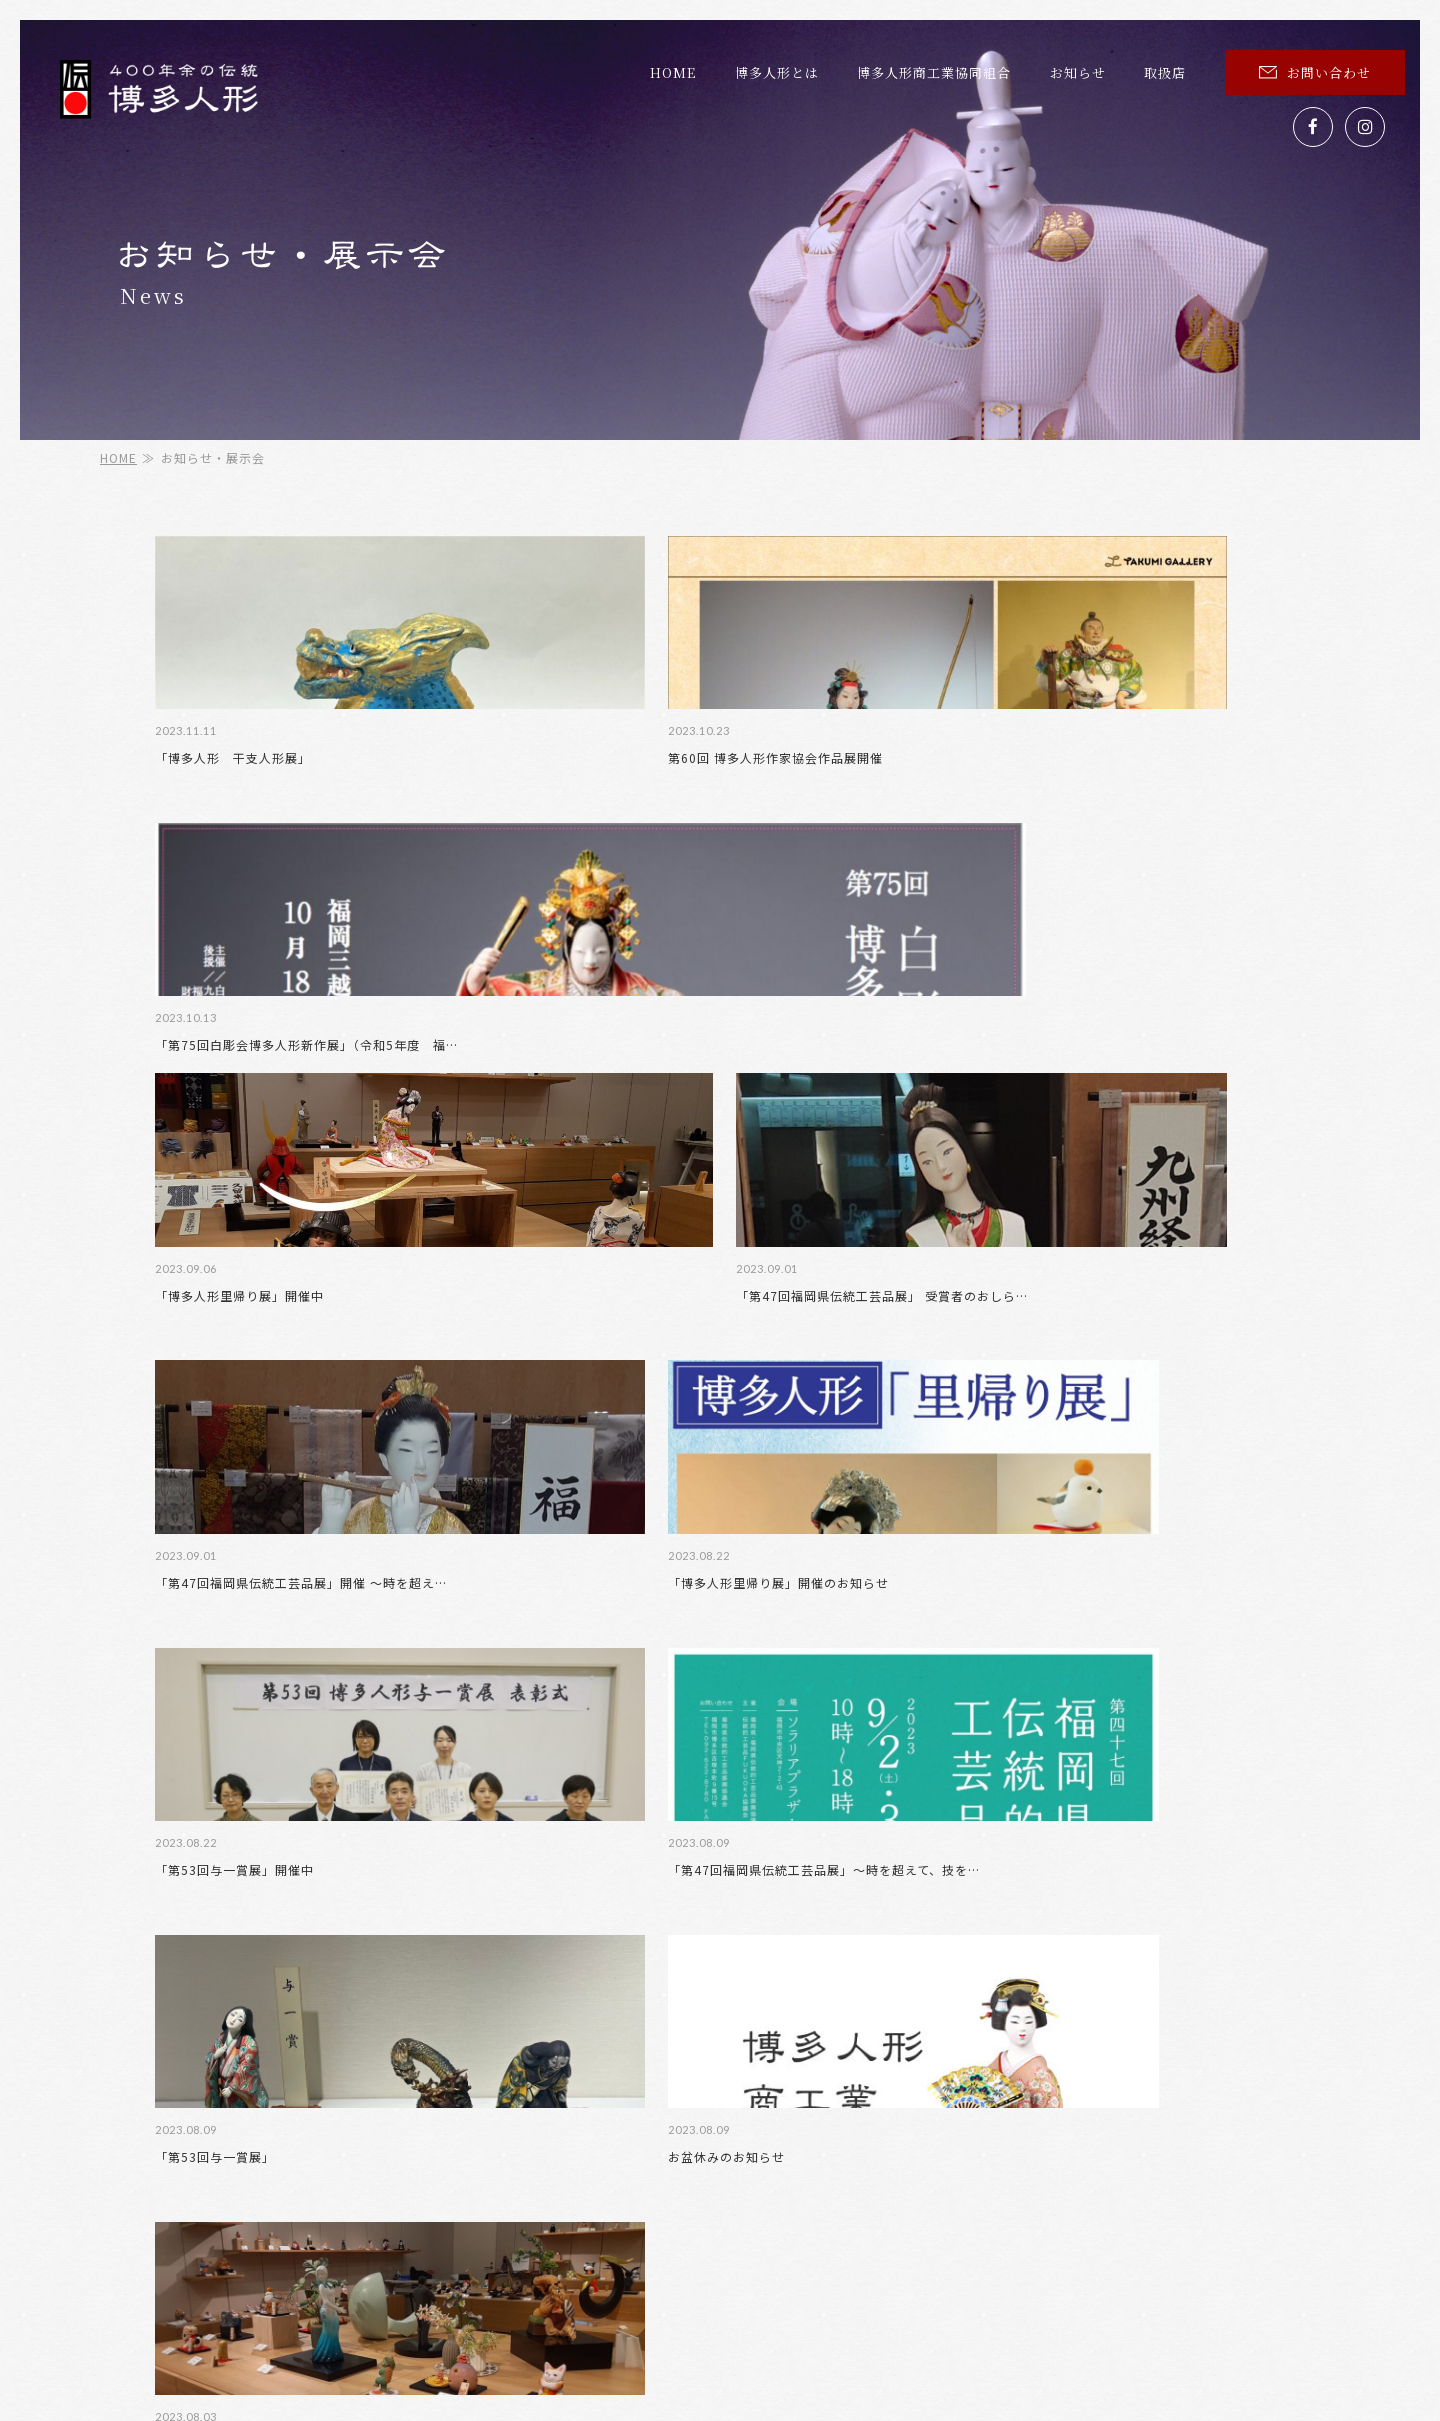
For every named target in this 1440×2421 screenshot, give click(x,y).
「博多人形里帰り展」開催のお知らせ (841, 1070)
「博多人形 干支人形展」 (233, 760)
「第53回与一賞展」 (503, 1380)
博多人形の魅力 (1044, 2084)
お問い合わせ (1315, 72)
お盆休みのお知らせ (789, 1380)
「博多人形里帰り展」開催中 (1103, 760)
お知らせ (1078, 72)
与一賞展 (1211, 2118)
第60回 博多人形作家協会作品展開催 (550, 760)
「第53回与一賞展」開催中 (1098, 1070)
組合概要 (1218, 2084)
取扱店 (1165, 72)
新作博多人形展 (1037, 2118)
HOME (673, 72)
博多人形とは (777, 72)
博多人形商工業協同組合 (934, 72)
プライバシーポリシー (1062, 2152)
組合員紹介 (705, 2118)
